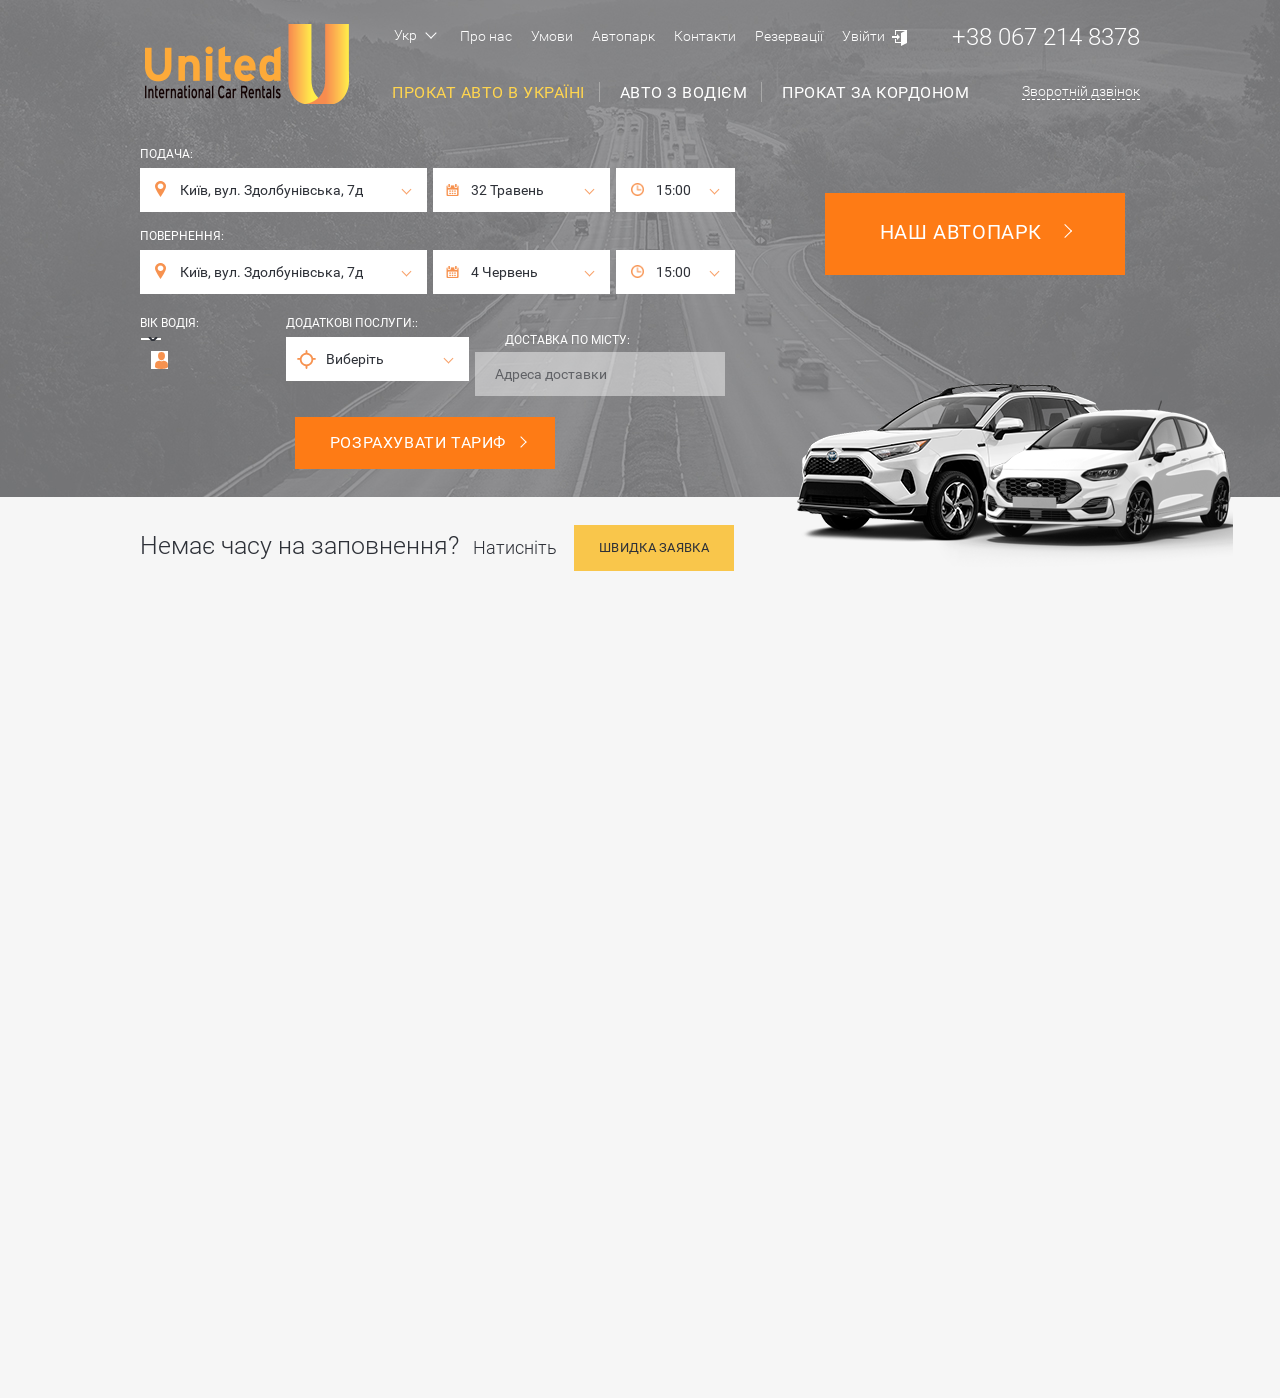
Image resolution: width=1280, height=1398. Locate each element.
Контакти (705, 36)
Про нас (486, 36)
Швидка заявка (654, 547)
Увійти (863, 36)
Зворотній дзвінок (1081, 91)
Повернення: (182, 236)
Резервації (789, 36)
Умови (552, 36)
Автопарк (623, 36)
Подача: (166, 154)
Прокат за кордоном (875, 92)
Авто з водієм (684, 92)
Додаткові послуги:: (352, 323)
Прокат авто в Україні (488, 92)
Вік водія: (169, 323)
